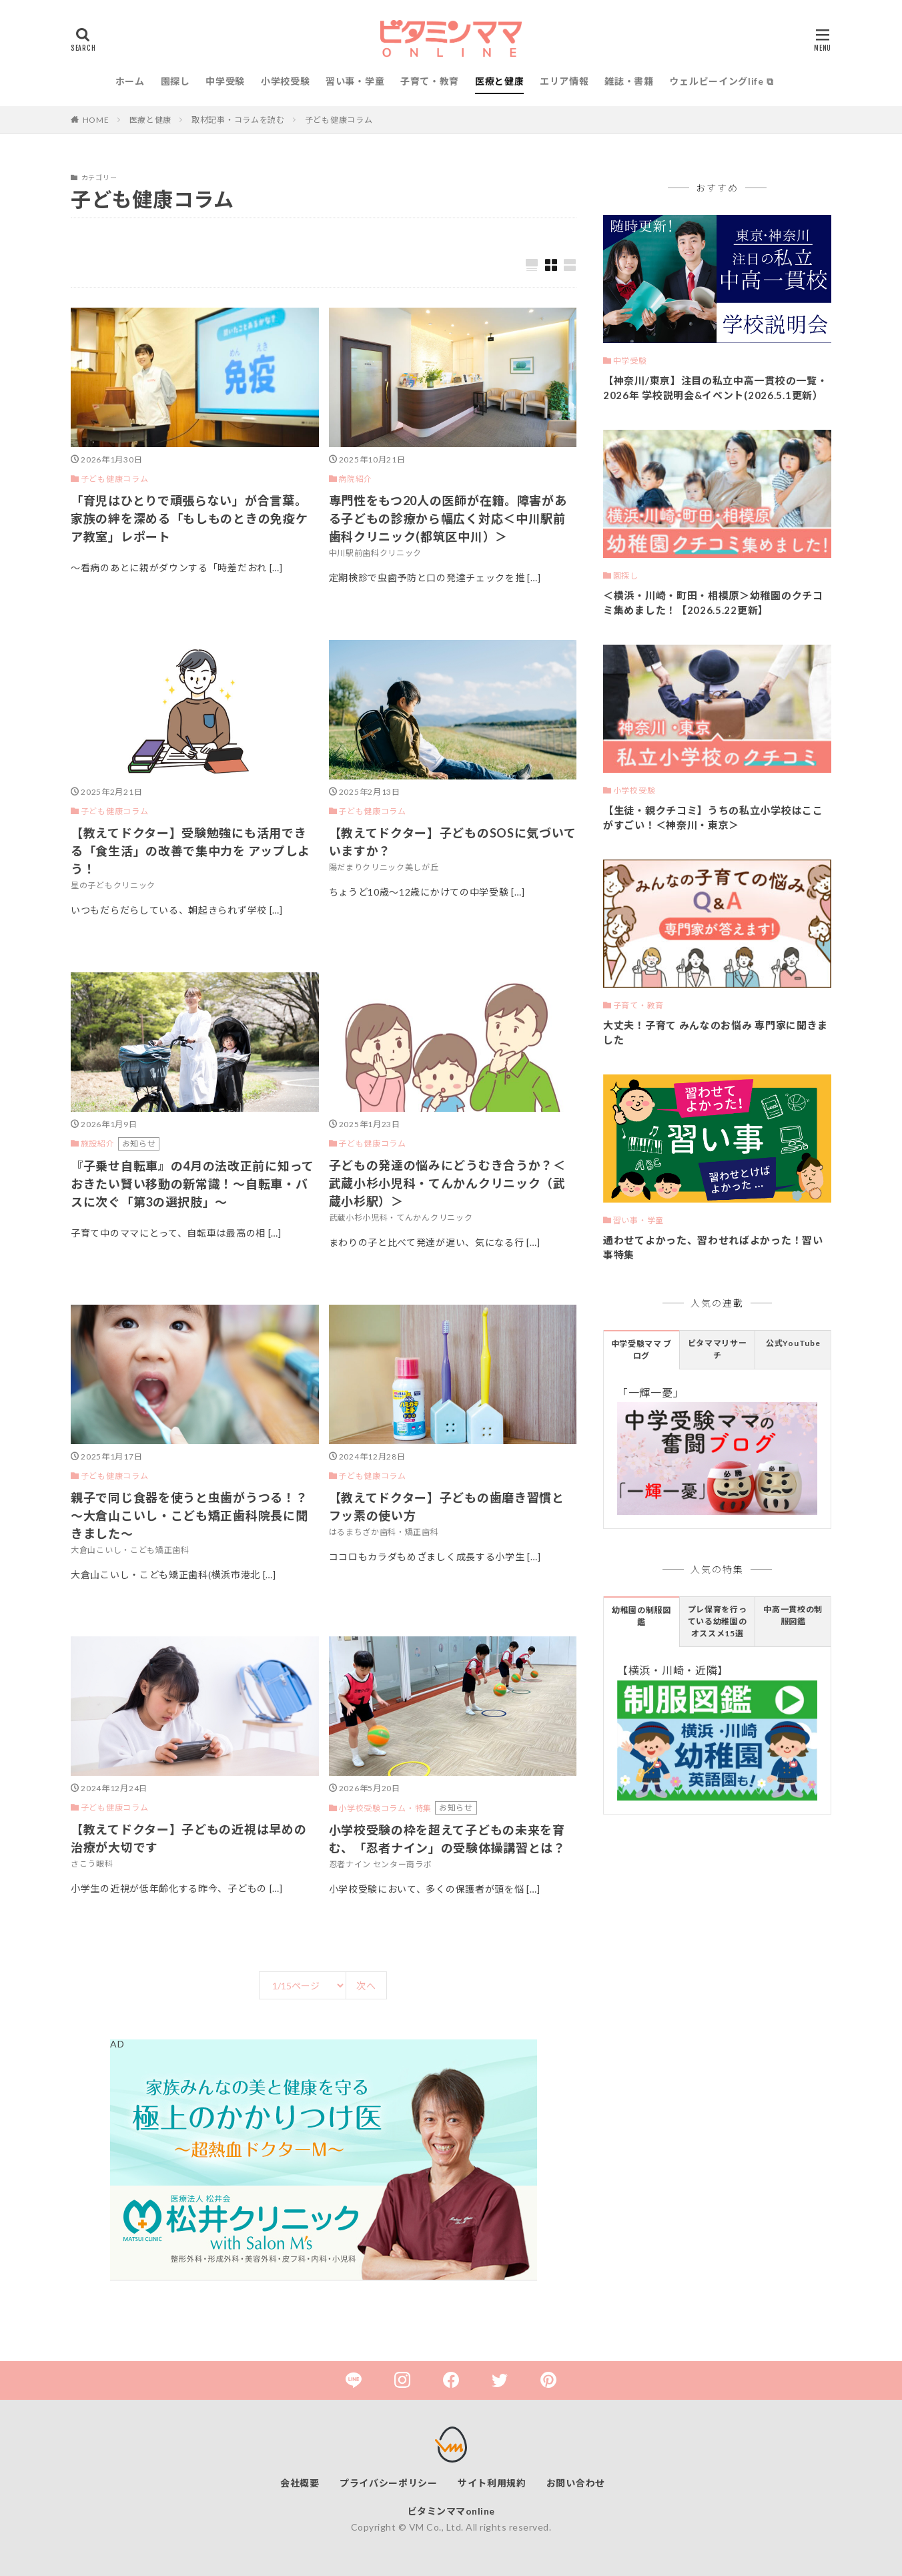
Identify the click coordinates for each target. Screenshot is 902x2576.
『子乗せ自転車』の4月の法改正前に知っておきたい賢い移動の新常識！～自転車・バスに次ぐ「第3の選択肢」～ (192, 1184)
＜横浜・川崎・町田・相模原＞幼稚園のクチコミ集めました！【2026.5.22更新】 (713, 603)
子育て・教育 (429, 81)
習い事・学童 (355, 81)
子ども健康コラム (339, 120)
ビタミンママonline (451, 2511)
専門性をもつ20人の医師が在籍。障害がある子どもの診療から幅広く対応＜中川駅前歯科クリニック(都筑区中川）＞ (448, 518)
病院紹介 (355, 479)
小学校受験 (285, 81)
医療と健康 (499, 81)
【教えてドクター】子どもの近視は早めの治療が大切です (188, 1838)
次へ (366, 1985)
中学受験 (225, 81)
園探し (175, 81)
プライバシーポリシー (389, 2483)
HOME (96, 120)
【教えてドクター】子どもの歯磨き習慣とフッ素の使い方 (446, 1506)
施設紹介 (98, 1144)
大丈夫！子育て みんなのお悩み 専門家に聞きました (715, 1032)
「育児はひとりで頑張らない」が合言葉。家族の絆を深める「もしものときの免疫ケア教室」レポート (189, 518)
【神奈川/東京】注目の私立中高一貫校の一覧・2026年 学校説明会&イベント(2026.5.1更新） (715, 388)
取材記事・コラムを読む (238, 120)
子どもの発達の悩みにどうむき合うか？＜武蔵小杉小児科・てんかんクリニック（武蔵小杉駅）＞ (447, 1183)
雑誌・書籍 (629, 81)
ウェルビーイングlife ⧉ (721, 81)
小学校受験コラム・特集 (385, 1808)
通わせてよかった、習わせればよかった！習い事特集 (713, 1247)
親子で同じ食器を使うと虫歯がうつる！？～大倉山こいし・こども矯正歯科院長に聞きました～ (189, 1515)
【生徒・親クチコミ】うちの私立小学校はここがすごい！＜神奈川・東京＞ (713, 818)
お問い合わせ (575, 2483)
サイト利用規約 (492, 2483)
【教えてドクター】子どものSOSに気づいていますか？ (452, 842)
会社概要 (300, 2483)
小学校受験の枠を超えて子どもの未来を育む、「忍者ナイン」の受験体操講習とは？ (447, 1839)
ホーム (130, 81)
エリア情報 (564, 81)
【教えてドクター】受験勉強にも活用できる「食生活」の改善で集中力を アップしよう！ (190, 851)
